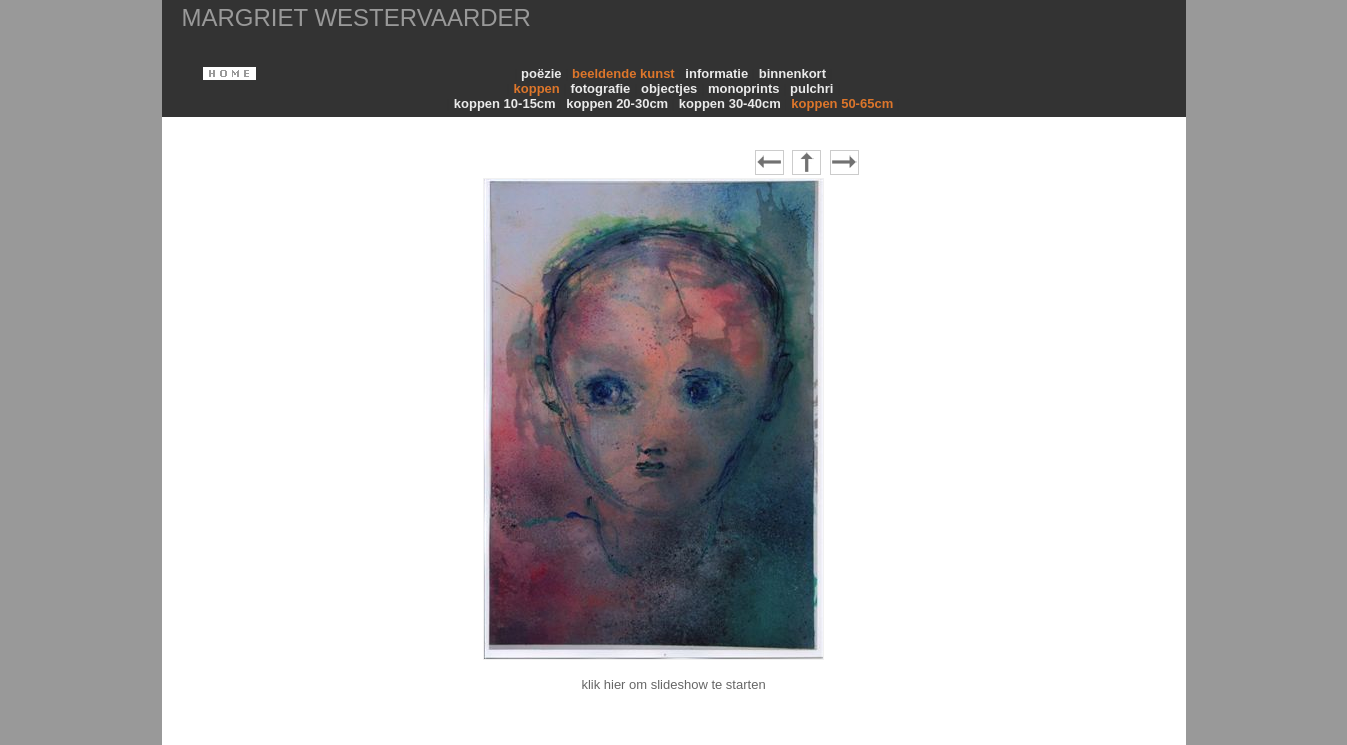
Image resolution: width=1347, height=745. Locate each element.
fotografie (602, 88)
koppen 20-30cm (619, 103)
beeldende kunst (625, 73)
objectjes (671, 88)
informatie (718, 73)
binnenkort (794, 73)
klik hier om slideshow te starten (673, 684)
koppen (539, 88)
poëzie (543, 73)
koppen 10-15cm (507, 103)
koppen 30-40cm (732, 103)
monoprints (745, 88)
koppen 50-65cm (844, 103)
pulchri (813, 88)
